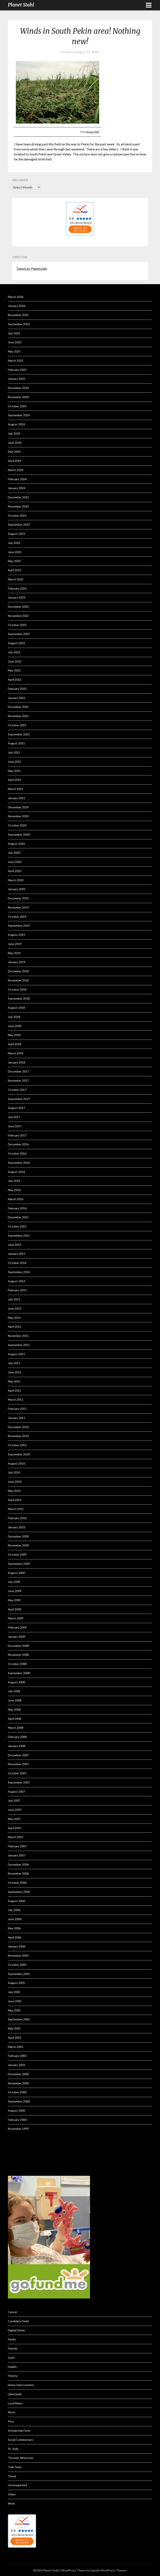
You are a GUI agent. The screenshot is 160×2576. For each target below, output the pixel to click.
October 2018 (17, 989)
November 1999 (18, 2128)
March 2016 (15, 1199)
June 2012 (14, 1308)
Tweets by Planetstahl (31, 268)
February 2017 (17, 1135)
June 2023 (14, 552)
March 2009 (15, 1618)
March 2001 (15, 2046)
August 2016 (16, 1171)
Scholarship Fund (19, 2430)
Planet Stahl (21, 5)
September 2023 (19, 524)
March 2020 (15, 880)
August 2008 (16, 1682)
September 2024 (19, 415)
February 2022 (17, 688)
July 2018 (14, 1016)
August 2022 (16, 643)
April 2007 (14, 1828)
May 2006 (14, 1928)
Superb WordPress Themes (108, 2570)
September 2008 (19, 1673)
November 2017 (18, 1080)
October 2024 (17, 406)
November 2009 (18, 1545)
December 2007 (18, 1755)
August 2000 (16, 2110)
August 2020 (16, 843)
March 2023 (15, 579)
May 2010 (14, 1490)
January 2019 (16, 962)
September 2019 (19, 925)
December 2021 (18, 706)
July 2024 (14, 433)
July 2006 (14, 1909)
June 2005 (14, 2001)
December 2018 (18, 971)
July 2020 (14, 852)
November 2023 (18, 506)
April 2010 (14, 1499)
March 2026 (15, 296)
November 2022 (18, 615)
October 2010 (17, 1445)
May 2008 (14, 1709)
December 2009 (18, 1536)
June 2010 (14, 1481)
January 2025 (16, 378)
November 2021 (18, 715)
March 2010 (15, 1508)
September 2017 (19, 1098)
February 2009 (17, 1627)
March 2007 (15, 1837)
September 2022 (19, 633)
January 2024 (16, 488)
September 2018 (19, 998)
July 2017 (14, 1117)
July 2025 (14, 333)
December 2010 (18, 1427)
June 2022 (14, 661)
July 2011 (14, 1363)
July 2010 (14, 1472)
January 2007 (16, 1855)
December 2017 (18, 1071)
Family (12, 2339)
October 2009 (17, 1554)
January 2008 (16, 1745)
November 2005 (18, 1955)
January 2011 (16, 1417)
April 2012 (14, 1326)
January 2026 (16, 305)
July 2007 (14, 1800)
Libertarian (15, 2394)
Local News (15, 2403)
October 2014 (17, 1262)
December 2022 (18, 606)
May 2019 (14, 953)
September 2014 (19, 1272)
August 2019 (16, 934)
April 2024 (14, 460)
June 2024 (14, 442)
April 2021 (14, 779)
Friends (13, 2348)
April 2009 (14, 1609)
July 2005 (14, 1992)
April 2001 (14, 2037)
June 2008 (14, 1700)
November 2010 (18, 1435)
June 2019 (14, 943)
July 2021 (14, 752)
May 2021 (14, 770)
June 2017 (14, 1126)
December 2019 (18, 898)
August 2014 (16, 1281)
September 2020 (19, 834)
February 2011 (17, 1408)
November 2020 (18, 816)
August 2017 (16, 1107)
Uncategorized (17, 2485)
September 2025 (19, 324)
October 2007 (17, 1773)
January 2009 (16, 1636)
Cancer (12, 2312)
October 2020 (17, 825)
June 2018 (14, 1025)
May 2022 (14, 670)
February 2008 (17, 1736)
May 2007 (14, 1818)
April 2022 (14, 679)
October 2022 (17, 624)
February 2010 (17, 1518)
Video (12, 2494)
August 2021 (16, 743)
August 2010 (16, 1463)
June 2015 (14, 1244)
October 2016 (17, 1153)
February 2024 (17, 479)
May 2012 (14, 1317)
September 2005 (19, 1973)
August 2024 (16, 424)
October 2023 (17, 515)
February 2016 (17, 1208)
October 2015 (17, 1226)
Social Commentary (20, 2439)
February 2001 (17, 2055)
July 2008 (14, 1691)
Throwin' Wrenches (21, 2457)
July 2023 (14, 542)
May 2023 (14, 560)
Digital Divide (16, 2330)
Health (12, 2366)
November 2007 (18, 1764)
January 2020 (16, 889)
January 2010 (16, 1527)
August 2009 (92, 131)
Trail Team (14, 2467)
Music (12, 2412)
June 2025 (14, 342)
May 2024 (14, 451)
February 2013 (17, 1290)
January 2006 (16, 1946)
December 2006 (18, 1864)
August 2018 (16, 1007)
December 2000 (18, 2074)
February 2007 (17, 1846)
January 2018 (16, 1062)
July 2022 (14, 652)
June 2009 (14, 1590)
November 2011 (18, 1335)
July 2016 (14, 1180)
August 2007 (16, 1791)
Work (11, 2503)
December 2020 (18, 807)
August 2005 (16, 1982)
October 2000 (17, 2092)
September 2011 (19, 1344)
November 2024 (18, 397)
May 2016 (14, 1189)
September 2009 (19, 1563)
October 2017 (17, 1089)
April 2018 (14, 1044)
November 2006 (18, 1873)
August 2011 (16, 1354)
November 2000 (18, 2083)
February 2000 (17, 2119)
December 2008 (18, 1645)
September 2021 (19, 734)
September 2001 (19, 2019)
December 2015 (18, 1217)
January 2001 (16, 2064)
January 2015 (16, 1253)
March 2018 (15, 1053)
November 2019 (18, 907)
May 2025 (14, 351)
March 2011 (15, 1399)
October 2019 (17, 916)
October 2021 (17, 725)
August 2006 (16, 1900)
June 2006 (14, 1919)
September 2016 (19, 1162)
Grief (11, 2357)
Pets (11, 2421)
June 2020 (14, 861)
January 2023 (16, 597)
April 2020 (14, 870)
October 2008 (17, 1663)
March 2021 (15, 788)
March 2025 (15, 360)
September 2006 (19, 1891)
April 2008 (14, 1718)
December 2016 (18, 1144)
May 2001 (14, 2028)
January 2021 (16, 798)
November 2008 (18, 1654)
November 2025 (18, 314)
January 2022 (16, 697)
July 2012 (14, 1299)
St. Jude (13, 2448)
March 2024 (15, 469)
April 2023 (14, 570)
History (13, 2375)
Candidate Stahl (18, 2321)
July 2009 (14, 1581)
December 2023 (18, 497)
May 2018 (14, 1034)
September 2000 (19, 2101)
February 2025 (17, 369)
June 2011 (14, 1372)
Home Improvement (21, 2384)
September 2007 (19, 1782)
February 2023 (17, 588)
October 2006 (17, 1882)
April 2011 (14, 1390)
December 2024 (18, 387)
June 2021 (14, 761)
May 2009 (14, 1600)
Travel (12, 2476)
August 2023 (16, 533)
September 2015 (19, 1235)
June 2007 (14, 1809)
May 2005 (14, 2010)
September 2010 (19, 1454)
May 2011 (14, 1381)
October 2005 (17, 1964)
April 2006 (14, 1937)
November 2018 (18, 980)
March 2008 (15, 1727)
